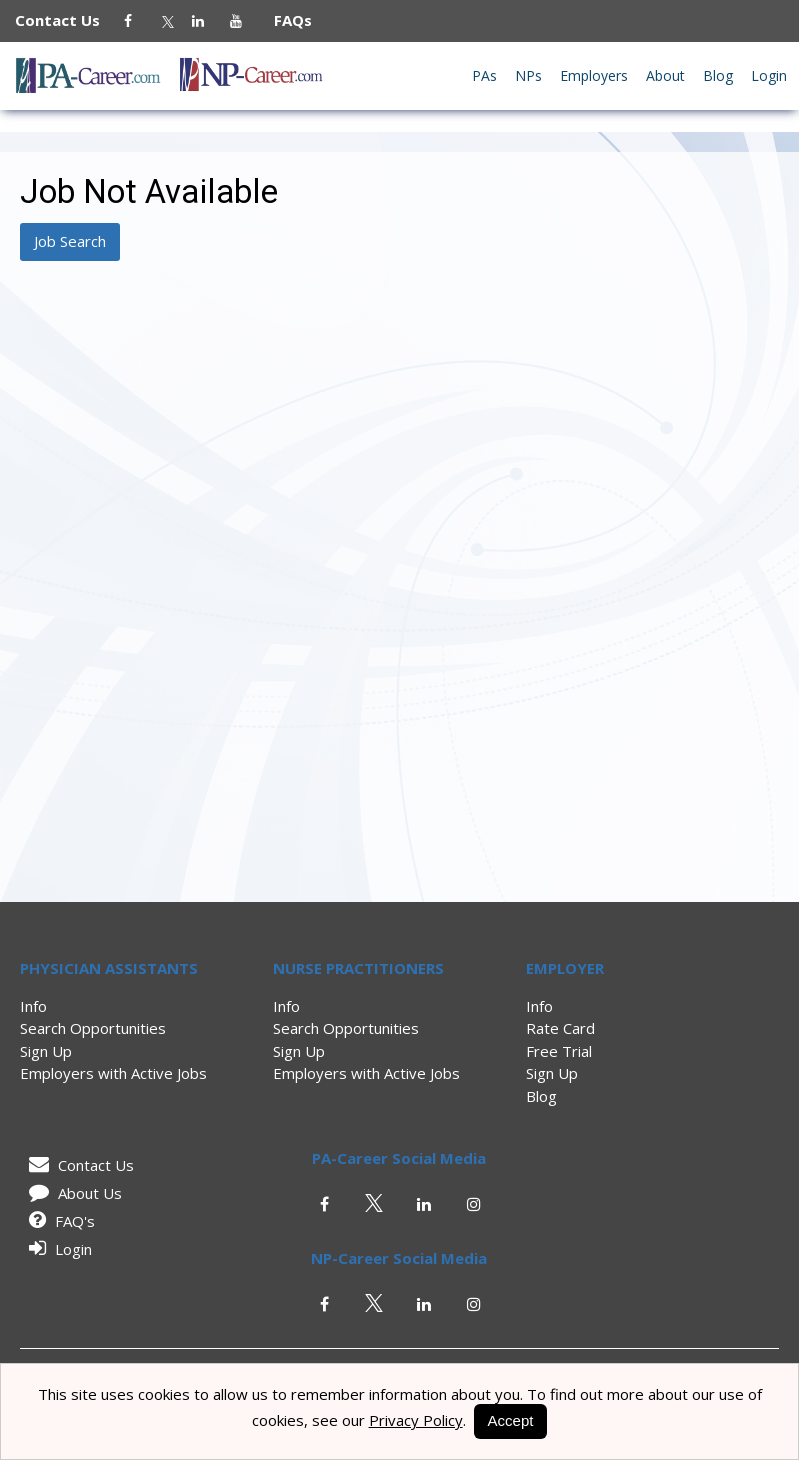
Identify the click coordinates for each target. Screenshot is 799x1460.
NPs (528, 75)
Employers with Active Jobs (113, 1073)
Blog (718, 75)
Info (33, 1006)
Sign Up (46, 1051)
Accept (511, 1420)
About (665, 75)
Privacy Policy (416, 1420)
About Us (72, 1193)
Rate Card (560, 1028)
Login (769, 75)
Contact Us (67, 20)
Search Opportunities (93, 1028)
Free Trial (559, 1051)
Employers (594, 75)
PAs (484, 75)
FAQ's (58, 1221)
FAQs (285, 20)
